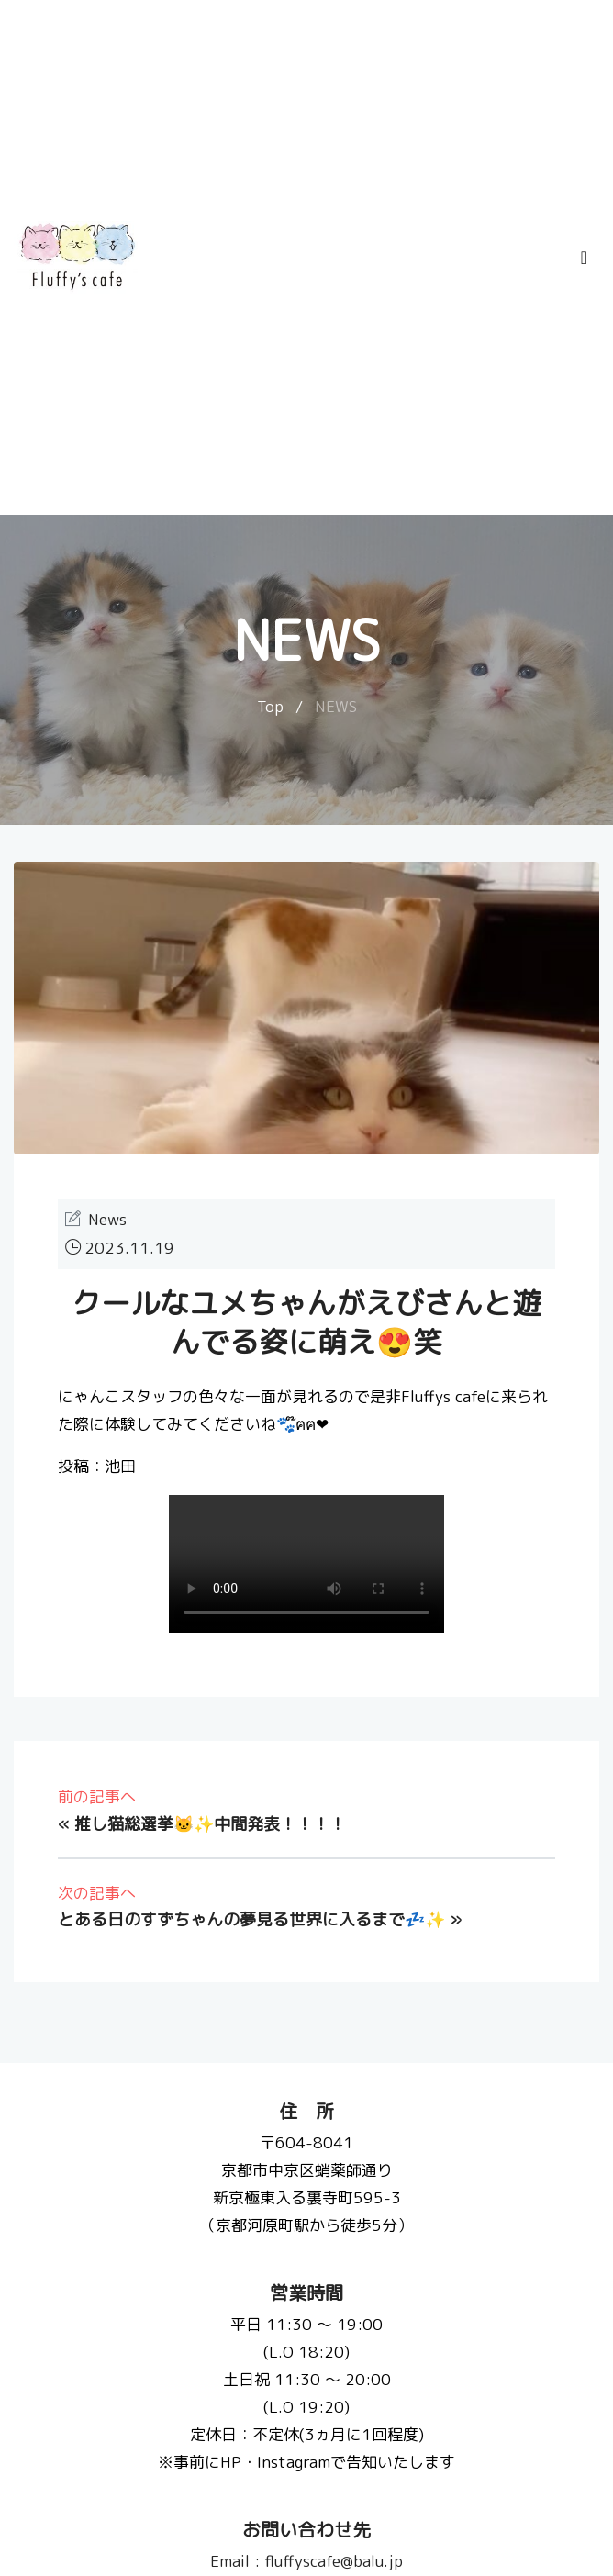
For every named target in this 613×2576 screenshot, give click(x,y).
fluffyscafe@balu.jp (306, 2560)
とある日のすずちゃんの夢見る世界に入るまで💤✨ (251, 1919)
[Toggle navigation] (584, 257)
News (107, 1219)
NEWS (336, 706)
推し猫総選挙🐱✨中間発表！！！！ (210, 1823)
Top (270, 706)
